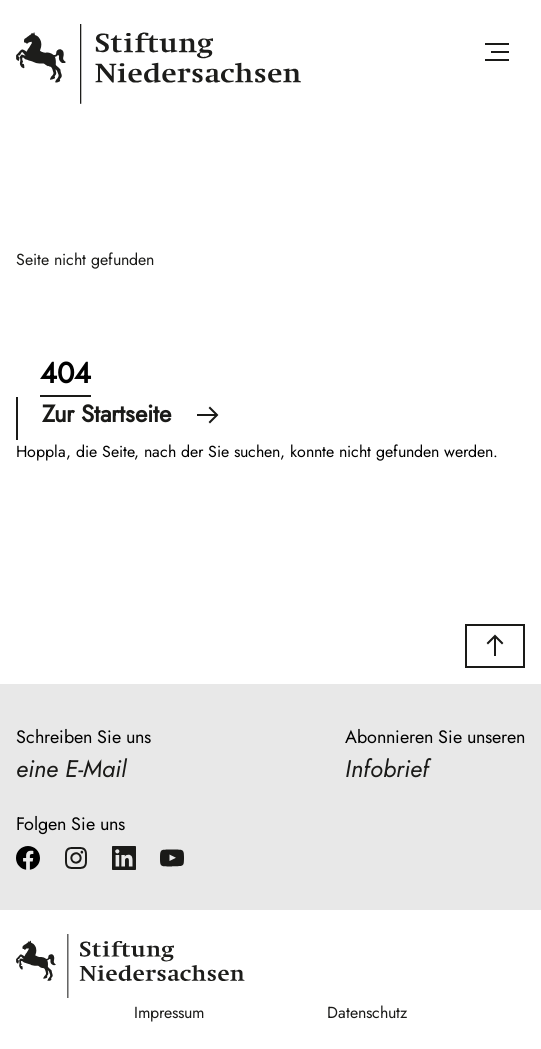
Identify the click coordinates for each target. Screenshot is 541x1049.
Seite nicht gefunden (85, 259)
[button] (495, 646)
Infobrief (387, 768)
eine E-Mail (71, 768)
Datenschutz (367, 1012)
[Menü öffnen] (497, 55)
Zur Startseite (130, 414)
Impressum (169, 1012)
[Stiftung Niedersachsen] (158, 99)
